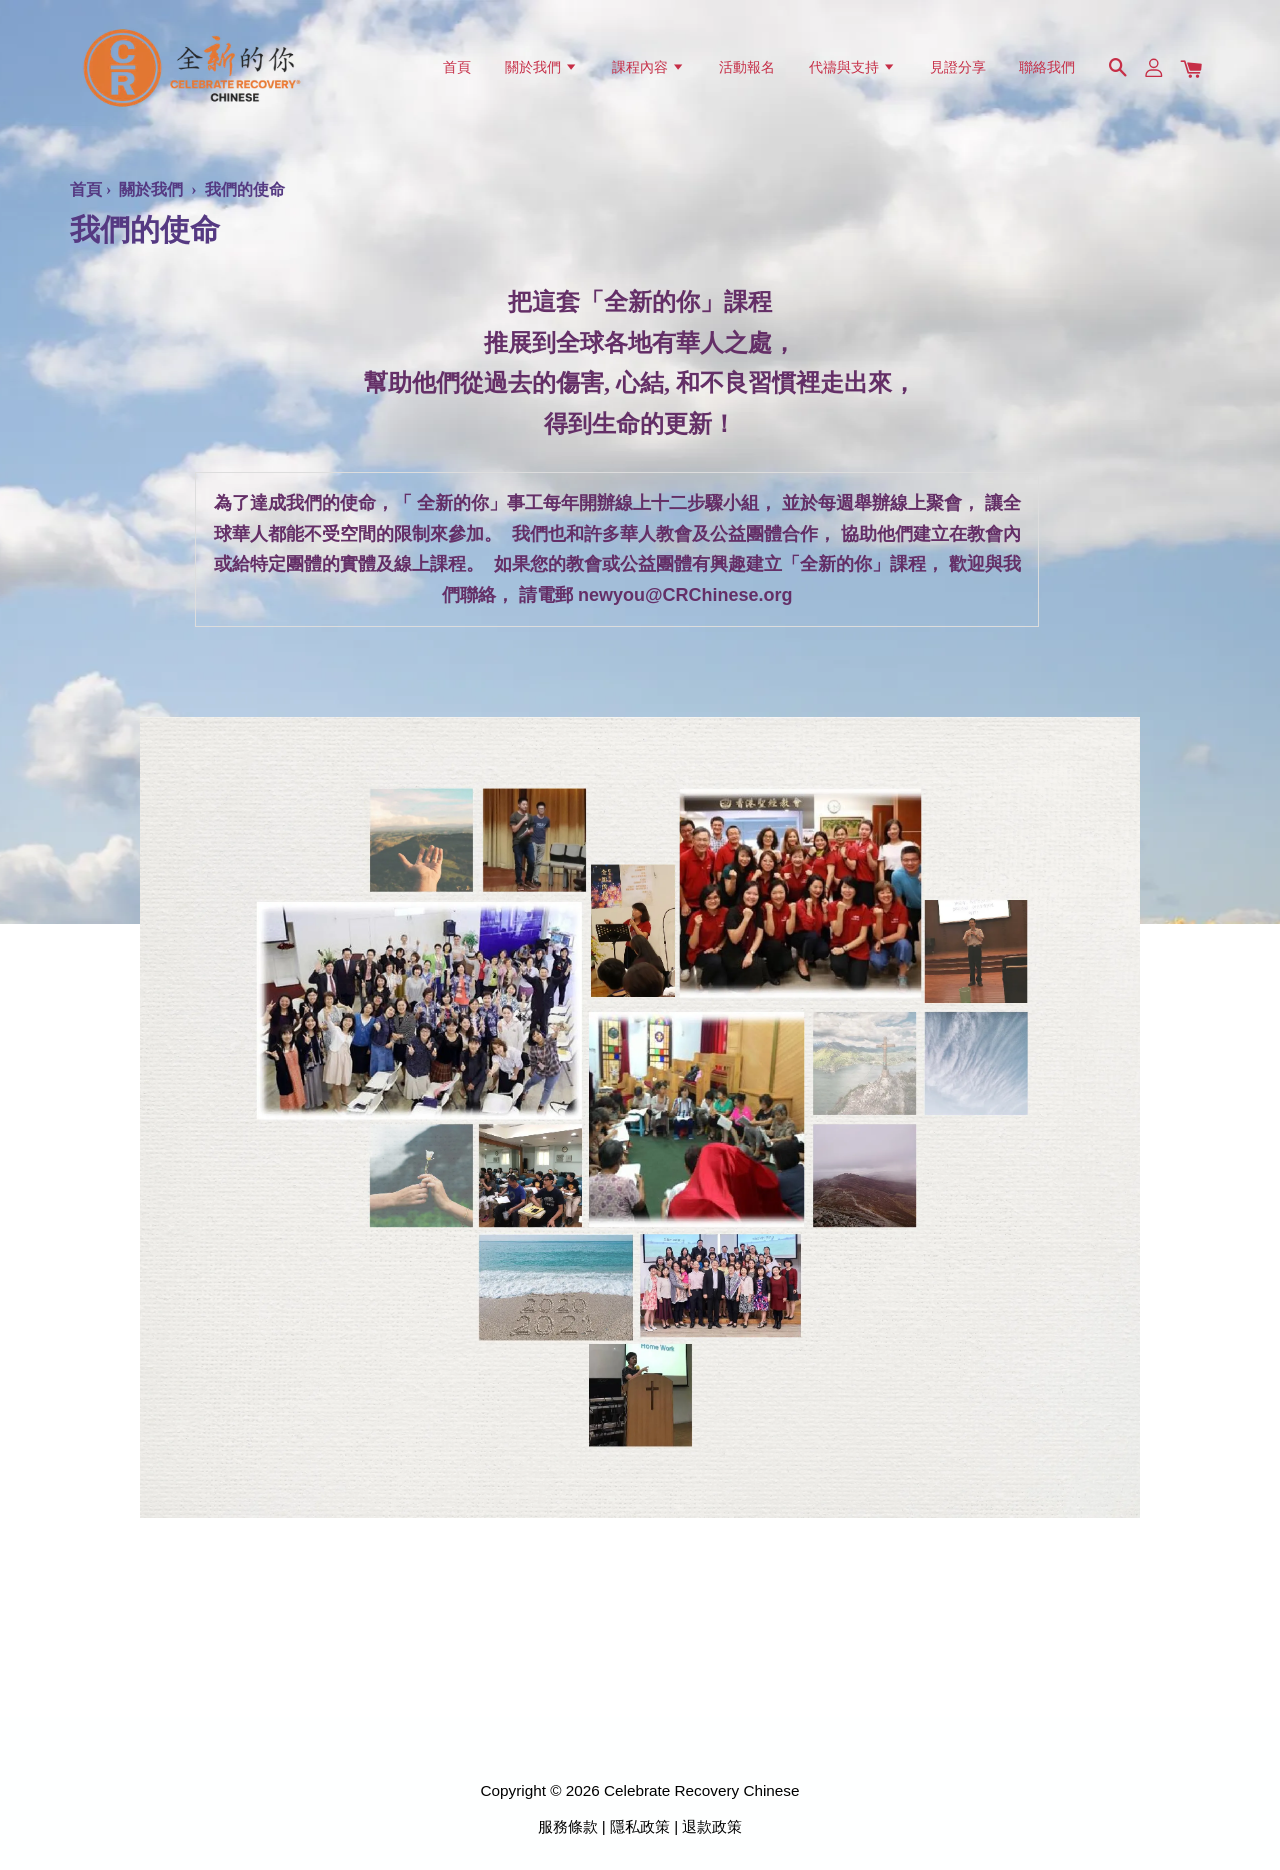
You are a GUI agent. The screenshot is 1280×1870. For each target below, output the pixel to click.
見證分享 (958, 67)
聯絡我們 (1047, 67)
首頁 (457, 67)
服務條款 (568, 1826)
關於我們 (541, 67)
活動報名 (747, 67)
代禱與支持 (852, 67)
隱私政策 (640, 1826)
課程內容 (648, 67)
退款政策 (712, 1826)
